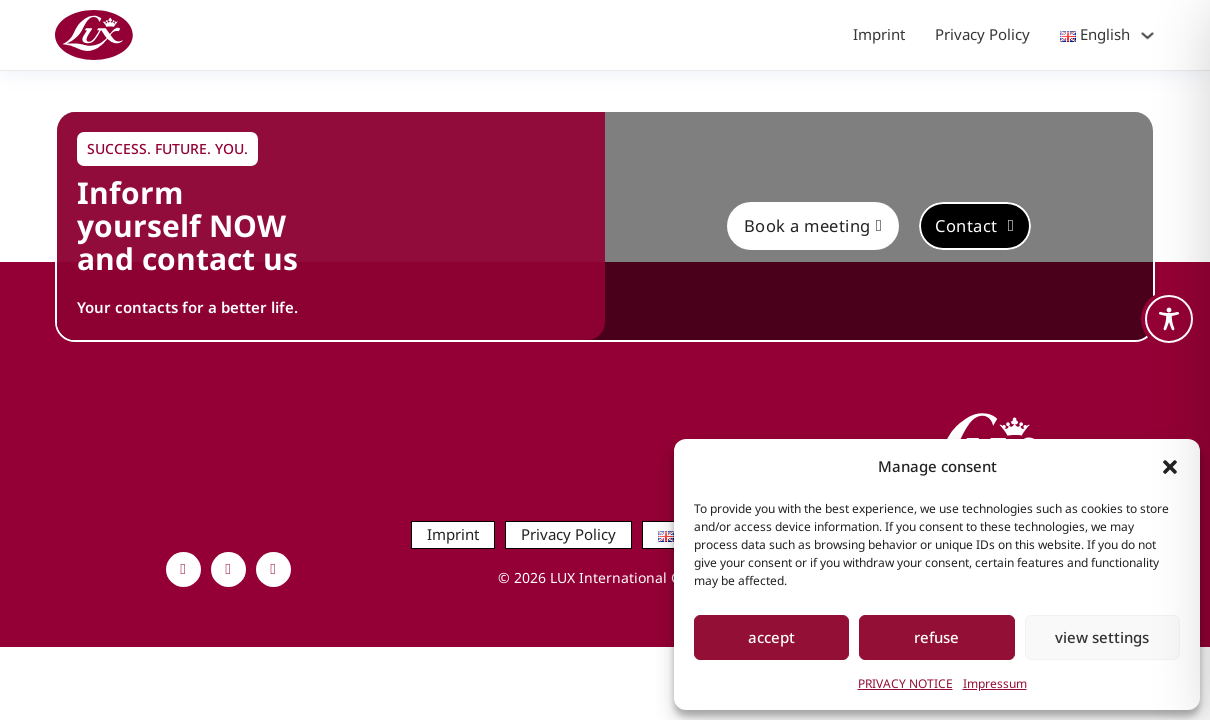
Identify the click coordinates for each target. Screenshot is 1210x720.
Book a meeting (813, 225)
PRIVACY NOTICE (905, 683)
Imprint (879, 34)
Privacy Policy (982, 34)
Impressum (995, 683)
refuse (936, 637)
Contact (974, 225)
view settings (1102, 637)
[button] (1170, 467)
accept (771, 637)
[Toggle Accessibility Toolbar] (1169, 319)
